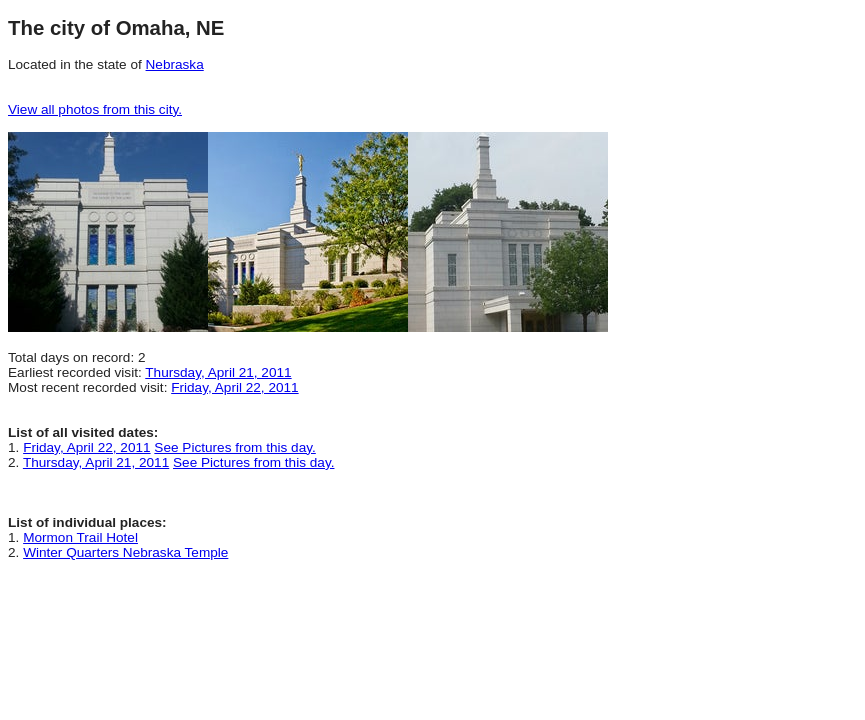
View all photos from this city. (95, 109)
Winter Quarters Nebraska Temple (125, 552)
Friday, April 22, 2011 (234, 387)
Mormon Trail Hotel (80, 537)
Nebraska (175, 64)
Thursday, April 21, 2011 (218, 372)
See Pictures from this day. (234, 447)
